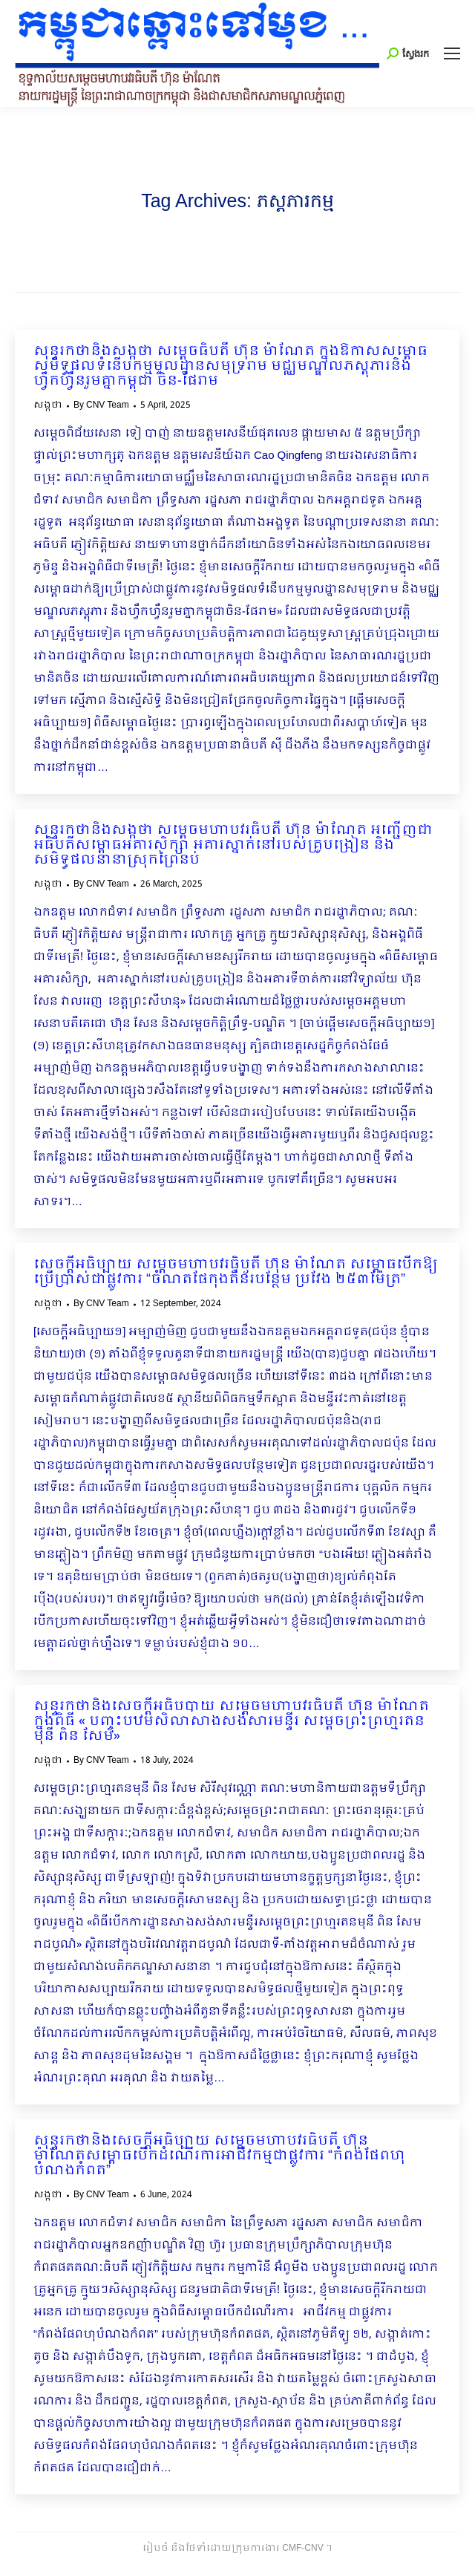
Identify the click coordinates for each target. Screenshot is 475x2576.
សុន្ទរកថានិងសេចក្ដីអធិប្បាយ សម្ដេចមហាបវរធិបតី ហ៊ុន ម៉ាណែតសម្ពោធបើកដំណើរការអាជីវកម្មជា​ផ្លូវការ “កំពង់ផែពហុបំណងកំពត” (219, 2156)
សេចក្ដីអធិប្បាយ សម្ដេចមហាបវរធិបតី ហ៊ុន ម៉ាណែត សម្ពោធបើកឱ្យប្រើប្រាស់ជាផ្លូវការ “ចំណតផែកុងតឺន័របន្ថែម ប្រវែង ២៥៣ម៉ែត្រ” (235, 1273)
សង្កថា (47, 405)
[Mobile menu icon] (452, 53)
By (101, 405)
